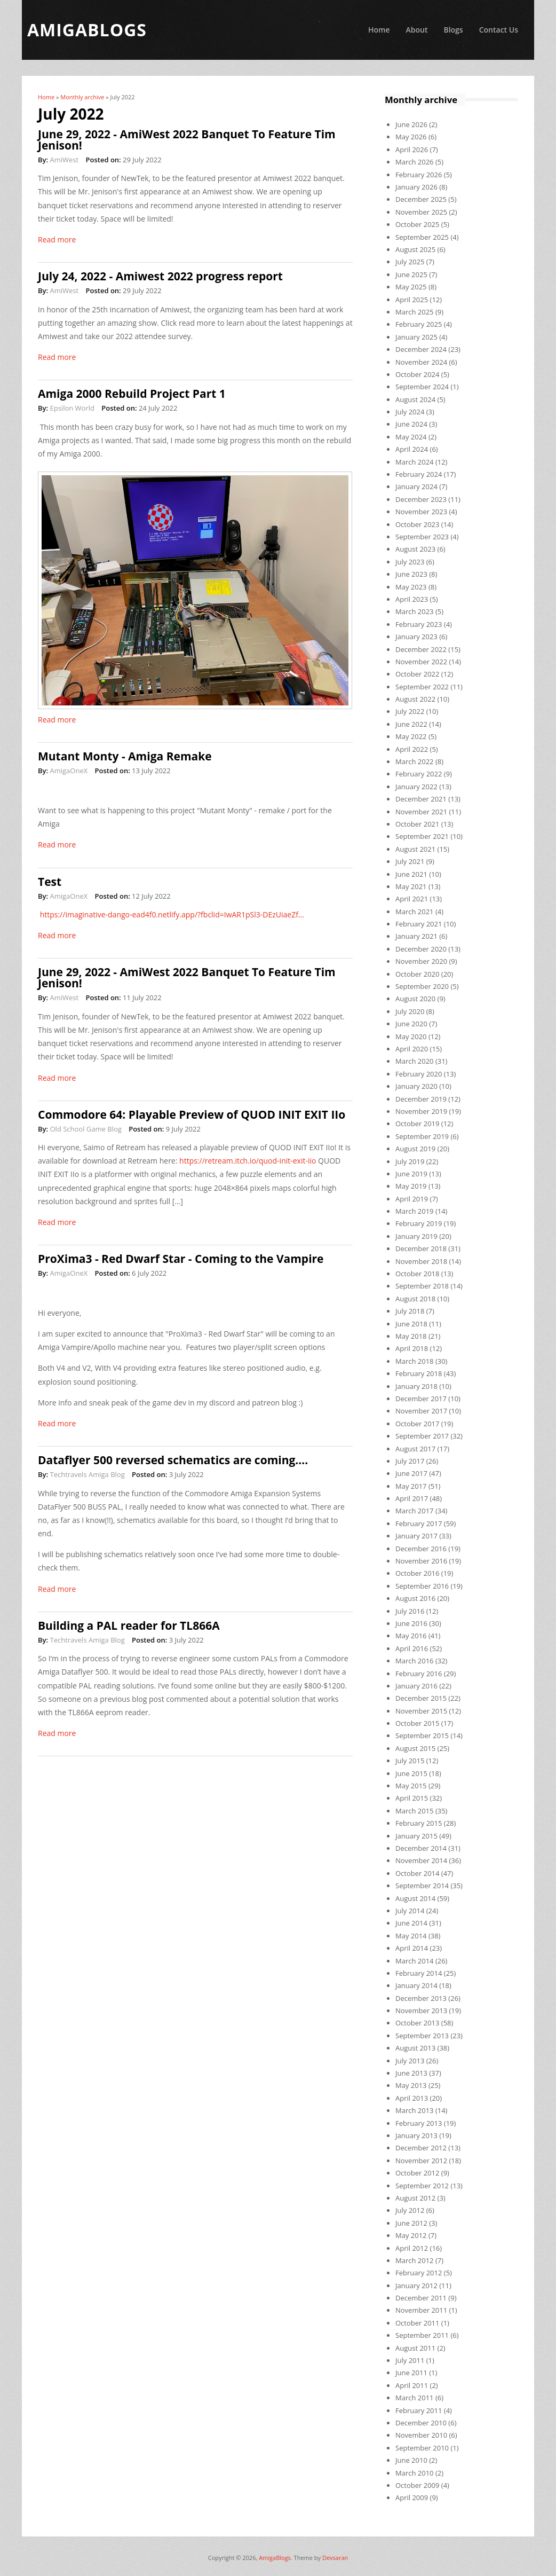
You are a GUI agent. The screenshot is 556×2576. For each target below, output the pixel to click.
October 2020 (417, 974)
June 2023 (411, 574)
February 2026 (418, 174)
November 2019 (421, 1111)
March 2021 (414, 911)
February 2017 (418, 1523)
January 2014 (416, 1985)
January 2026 (416, 187)
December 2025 (421, 199)
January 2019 (416, 1236)
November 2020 (421, 961)
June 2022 (411, 724)
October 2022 (417, 674)
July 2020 (409, 1011)
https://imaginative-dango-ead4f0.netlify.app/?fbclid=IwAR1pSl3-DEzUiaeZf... (172, 914)
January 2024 (416, 486)
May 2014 (411, 1936)
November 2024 (421, 362)
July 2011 (409, 2360)
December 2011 (421, 2298)
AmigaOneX (69, 770)
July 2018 (409, 1311)
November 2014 (421, 1860)
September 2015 (422, 1735)
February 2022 (418, 774)
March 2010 (414, 2473)
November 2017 (421, 1411)
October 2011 (417, 2323)
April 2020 (411, 1049)
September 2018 (422, 1286)
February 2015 (418, 1823)
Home (379, 30)
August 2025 (415, 249)
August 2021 (415, 849)
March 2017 (414, 1510)
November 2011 (421, 2310)
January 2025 (416, 337)
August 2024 (415, 399)
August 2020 (415, 998)
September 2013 (422, 2035)
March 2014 (414, 1961)
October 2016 (417, 1573)
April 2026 (411, 149)
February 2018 (418, 1373)
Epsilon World (72, 408)
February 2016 (418, 1673)
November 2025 (421, 212)
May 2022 (411, 736)
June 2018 (411, 1324)
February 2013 (418, 2123)
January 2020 (416, 1086)
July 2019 (409, 1161)
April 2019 (411, 1199)
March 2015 (414, 1811)
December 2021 (421, 799)
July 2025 (409, 261)
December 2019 (421, 1099)
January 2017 (416, 1536)
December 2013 (421, 1998)
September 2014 (422, 1885)
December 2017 (421, 1398)
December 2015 (421, 1698)
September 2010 (422, 2448)
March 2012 (414, 2260)
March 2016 (414, 1661)
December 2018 (421, 1248)
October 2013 (417, 2023)
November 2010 (421, 2435)
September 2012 (422, 2185)
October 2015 (417, 1723)
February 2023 (418, 624)
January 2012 (416, 2285)
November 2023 (421, 511)
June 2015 (411, 1773)
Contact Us (498, 30)
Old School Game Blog (85, 1129)
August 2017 (415, 1449)
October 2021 (417, 824)
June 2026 (411, 124)
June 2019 (411, 1174)
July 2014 (409, 1910)
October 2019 (417, 1123)
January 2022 (416, 786)
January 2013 (416, 2135)
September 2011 (422, 2335)
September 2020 (422, 986)
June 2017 (411, 1473)
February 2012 (418, 2272)
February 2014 (418, 1973)
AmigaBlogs (275, 2558)
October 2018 (417, 1273)
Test (49, 881)
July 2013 (409, 2060)
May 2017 (411, 1486)
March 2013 (414, 2110)
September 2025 (422, 237)
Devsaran (335, 2558)
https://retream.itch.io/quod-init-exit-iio (247, 1161)
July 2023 (409, 562)
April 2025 (411, 299)
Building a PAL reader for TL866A (129, 1625)
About (416, 30)
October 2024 (417, 374)
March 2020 (414, 1061)
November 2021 (421, 811)
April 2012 (411, 2248)
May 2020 (411, 1036)
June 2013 (411, 2073)
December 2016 (421, 1548)
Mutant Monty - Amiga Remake (125, 756)
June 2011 (411, 2372)
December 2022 (421, 649)
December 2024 (421, 349)
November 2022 (421, 661)
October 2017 (417, 1423)
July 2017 (409, 1461)
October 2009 (417, 2485)
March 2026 (414, 162)
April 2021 (411, 899)
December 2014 (421, 1848)
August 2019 (415, 1148)
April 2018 (411, 1348)
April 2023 (411, 599)
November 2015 (421, 1711)
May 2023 (411, 587)
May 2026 (411, 137)
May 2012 (411, 2235)
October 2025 (417, 224)
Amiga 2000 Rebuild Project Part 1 (132, 393)
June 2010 (411, 2460)
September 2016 (422, 1586)
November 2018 (421, 1261)
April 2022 (411, 749)
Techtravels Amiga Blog (87, 1474)
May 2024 (411, 437)
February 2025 (418, 324)
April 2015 (411, 1798)
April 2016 (411, 1648)
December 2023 (421, 499)
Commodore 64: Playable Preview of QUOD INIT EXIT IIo (191, 1114)
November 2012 (421, 2160)
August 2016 (415, 1598)
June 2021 (411, 874)
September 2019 (422, 1136)
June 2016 (411, 1623)
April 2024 (411, 449)
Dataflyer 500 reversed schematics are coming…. (173, 1459)
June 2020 (411, 1023)
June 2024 (411, 424)
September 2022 (422, 687)
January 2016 (416, 1686)
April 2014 (411, 1948)
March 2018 (414, 1361)
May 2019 (411, 1186)
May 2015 (411, 1785)
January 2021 (416, 936)
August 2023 (415, 549)
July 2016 (409, 1611)
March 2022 (414, 761)
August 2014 (415, 1898)
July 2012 (409, 2210)
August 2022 (415, 699)
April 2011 (411, 2385)
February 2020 (418, 1074)
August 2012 (415, 2198)
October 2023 (417, 524)
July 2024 (409, 412)
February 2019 (418, 1223)
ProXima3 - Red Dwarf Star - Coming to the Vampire (181, 1258)
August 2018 (415, 1298)
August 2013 (415, 2048)
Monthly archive (82, 97)
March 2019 (414, 1211)
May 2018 (411, 1336)
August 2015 (415, 1748)
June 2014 (411, 1923)
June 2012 (411, 2223)
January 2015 (416, 1836)
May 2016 (411, 1635)
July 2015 (409, 1760)
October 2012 (417, 2173)
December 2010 (421, 2423)
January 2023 (416, 636)
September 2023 (422, 536)
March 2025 (414, 312)
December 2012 (421, 2148)
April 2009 (411, 2497)
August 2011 (415, 2348)
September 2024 (422, 386)
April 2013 (411, 2098)
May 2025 (411, 287)
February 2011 (418, 2410)
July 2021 (409, 861)
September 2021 (422, 836)
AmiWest (64, 159)
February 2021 (418, 924)
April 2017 (411, 1498)
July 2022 (409, 711)
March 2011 (414, 2397)
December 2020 (421, 949)
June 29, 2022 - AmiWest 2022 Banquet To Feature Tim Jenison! (187, 140)
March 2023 (414, 611)
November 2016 (421, 1561)
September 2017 (422, 1436)
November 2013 (421, 2010)
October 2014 (417, 1873)
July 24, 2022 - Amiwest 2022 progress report (160, 276)
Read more (57, 239)
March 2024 (414, 462)
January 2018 (416, 1386)
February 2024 (418, 474)
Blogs (453, 30)
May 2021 (411, 886)
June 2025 (411, 274)
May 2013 (411, 2085)
